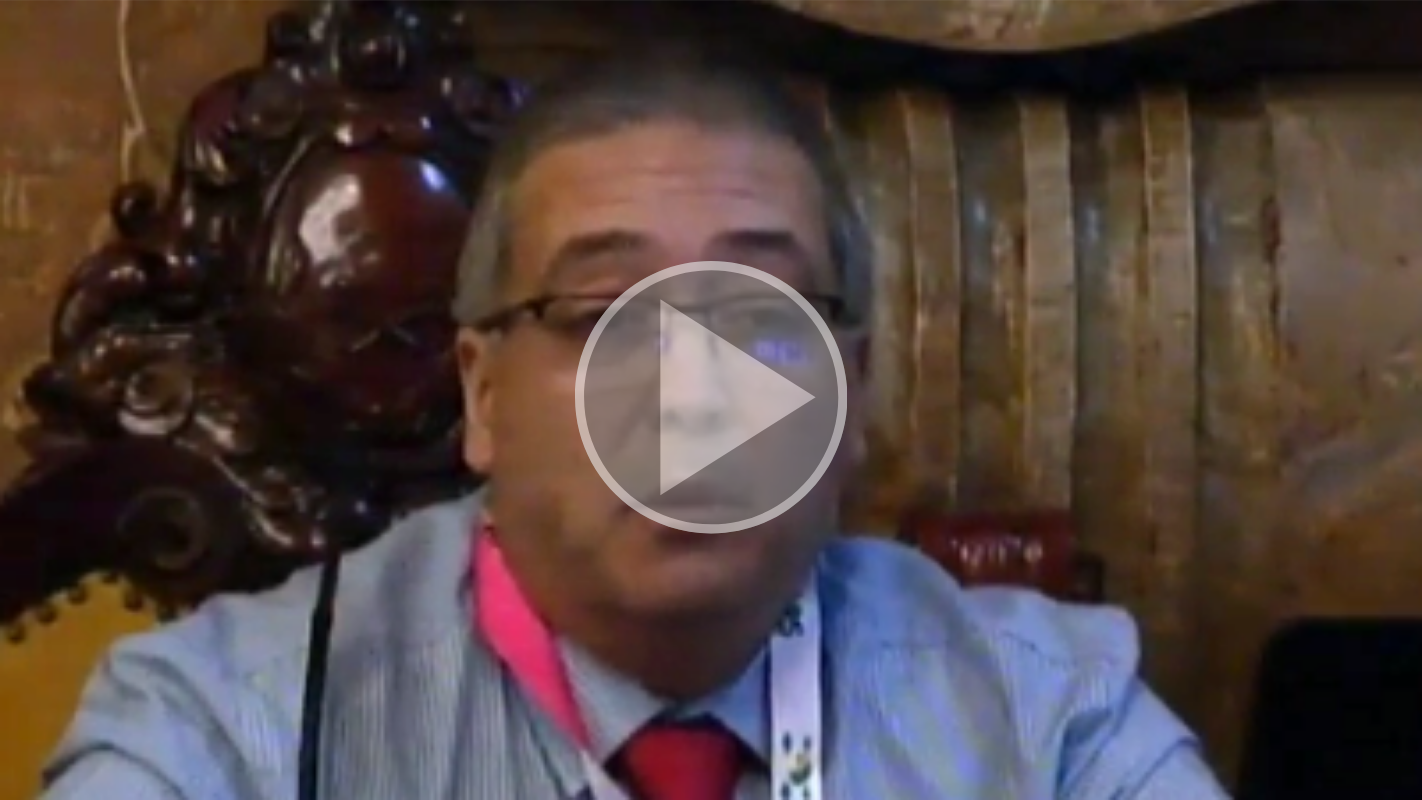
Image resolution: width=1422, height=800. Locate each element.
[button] (711, 400)
